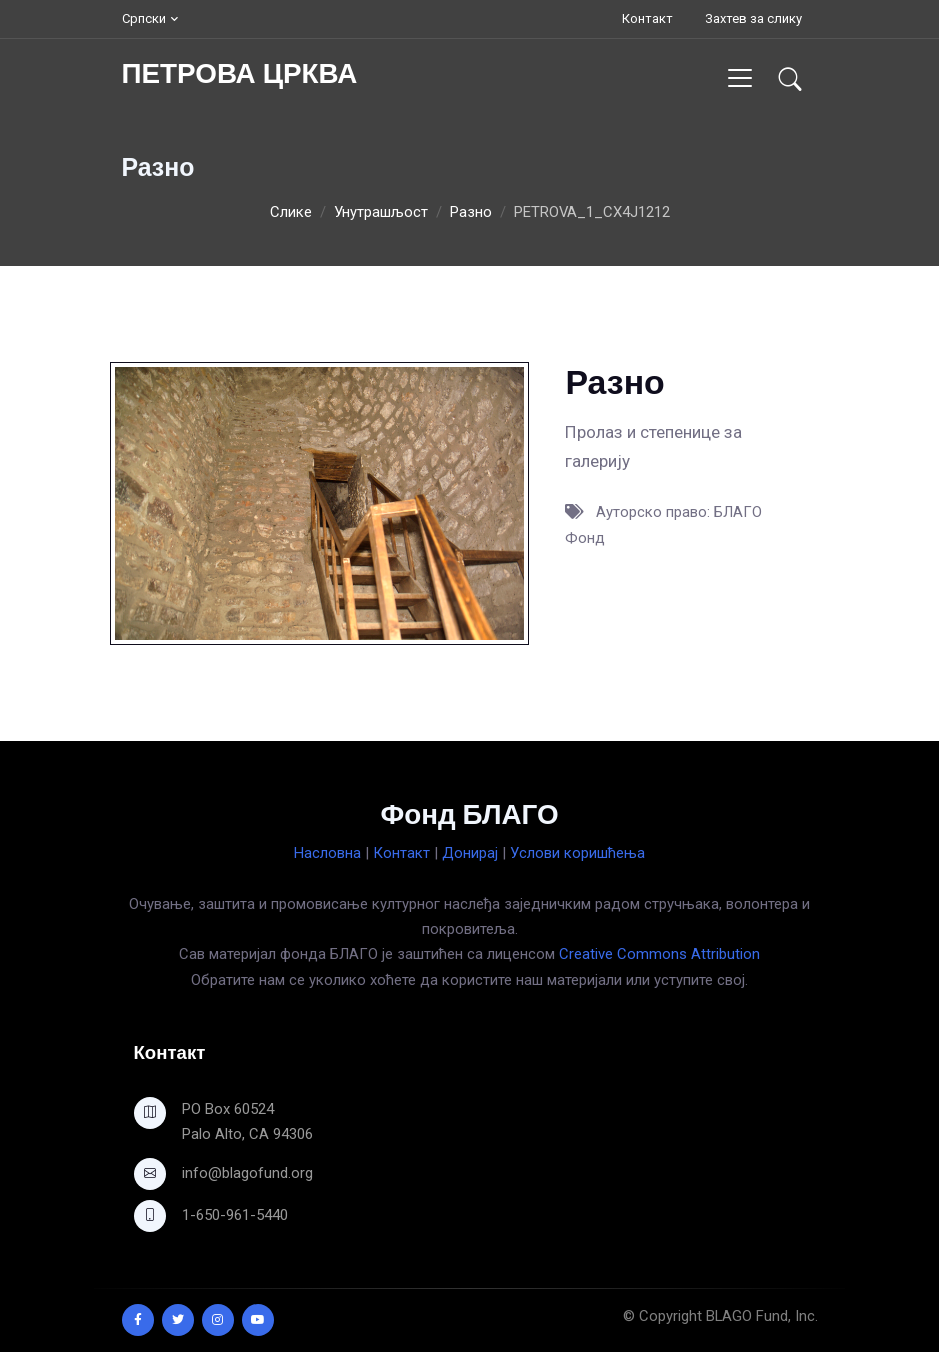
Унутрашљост (381, 212)
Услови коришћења (577, 853)
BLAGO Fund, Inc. (762, 1316)
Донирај (470, 853)
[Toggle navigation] (739, 77)
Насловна (327, 853)
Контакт (647, 18)
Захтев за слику (753, 18)
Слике (291, 212)
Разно (471, 212)
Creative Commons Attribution (659, 954)
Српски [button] (144, 18)
